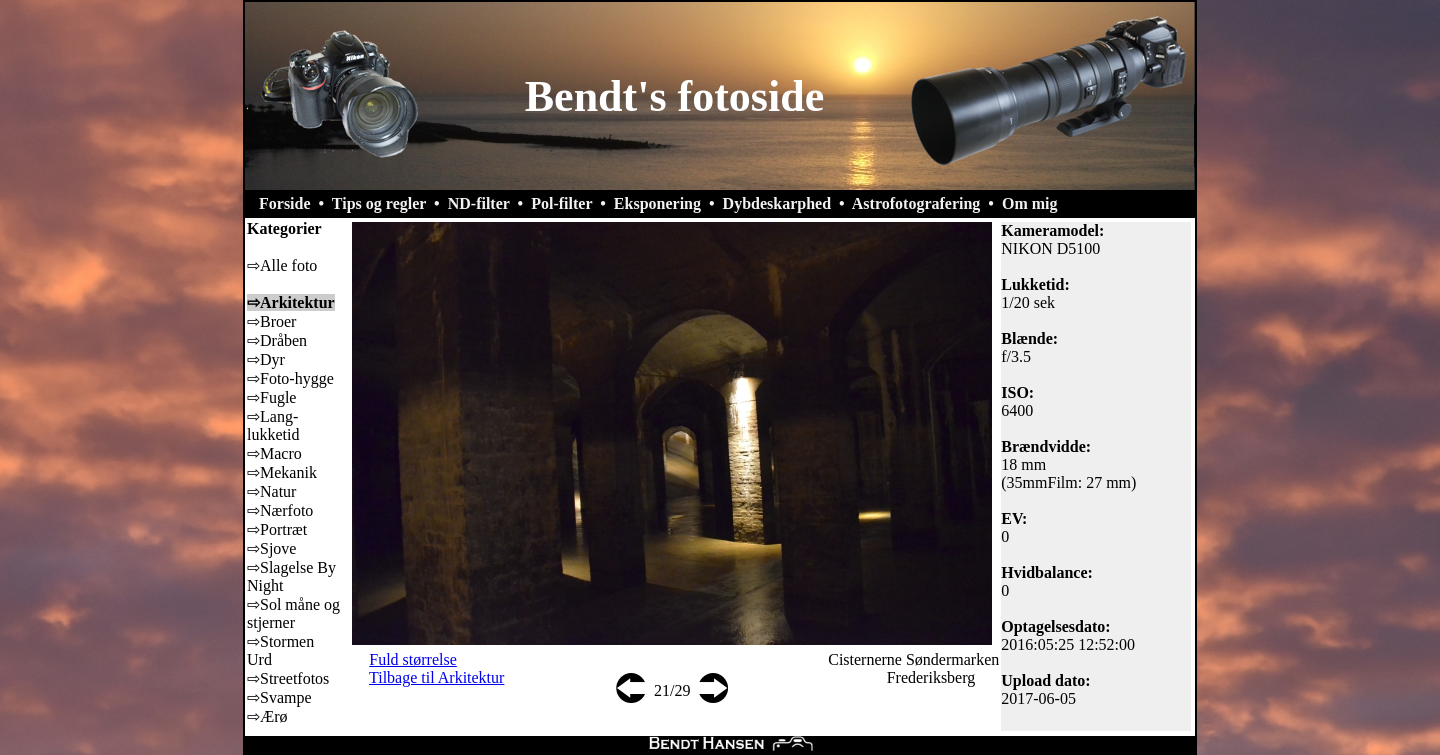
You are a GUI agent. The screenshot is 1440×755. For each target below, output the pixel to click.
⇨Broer (271, 321)
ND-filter (479, 203)
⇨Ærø (267, 716)
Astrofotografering (916, 203)
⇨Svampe (279, 697)
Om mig (1030, 203)
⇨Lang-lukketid (273, 425)
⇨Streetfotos (288, 678)
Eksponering (657, 203)
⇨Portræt (277, 529)
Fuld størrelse (413, 659)
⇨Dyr (266, 359)
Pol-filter (561, 203)
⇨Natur (271, 491)
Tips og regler (379, 203)
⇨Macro (274, 453)
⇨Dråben (277, 340)
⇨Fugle (271, 397)
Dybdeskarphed (777, 203)
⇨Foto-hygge (290, 378)
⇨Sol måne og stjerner (293, 613)
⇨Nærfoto (280, 510)
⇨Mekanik (282, 472)
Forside (285, 203)
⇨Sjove (271, 548)
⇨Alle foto (282, 265)
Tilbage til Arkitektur (436, 677)
